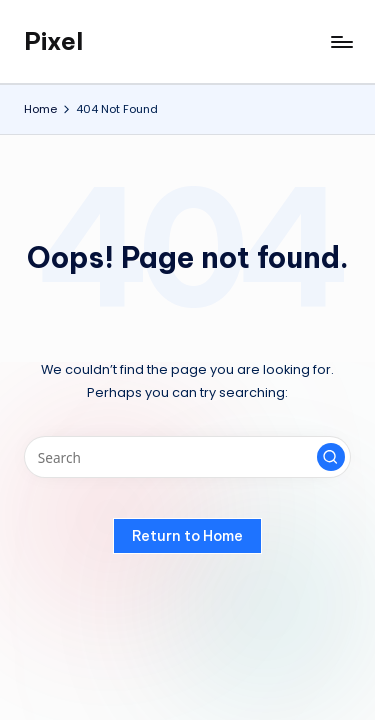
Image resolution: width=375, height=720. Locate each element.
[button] (331, 457)
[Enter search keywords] (187, 457)
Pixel (53, 41)
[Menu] (341, 41)
